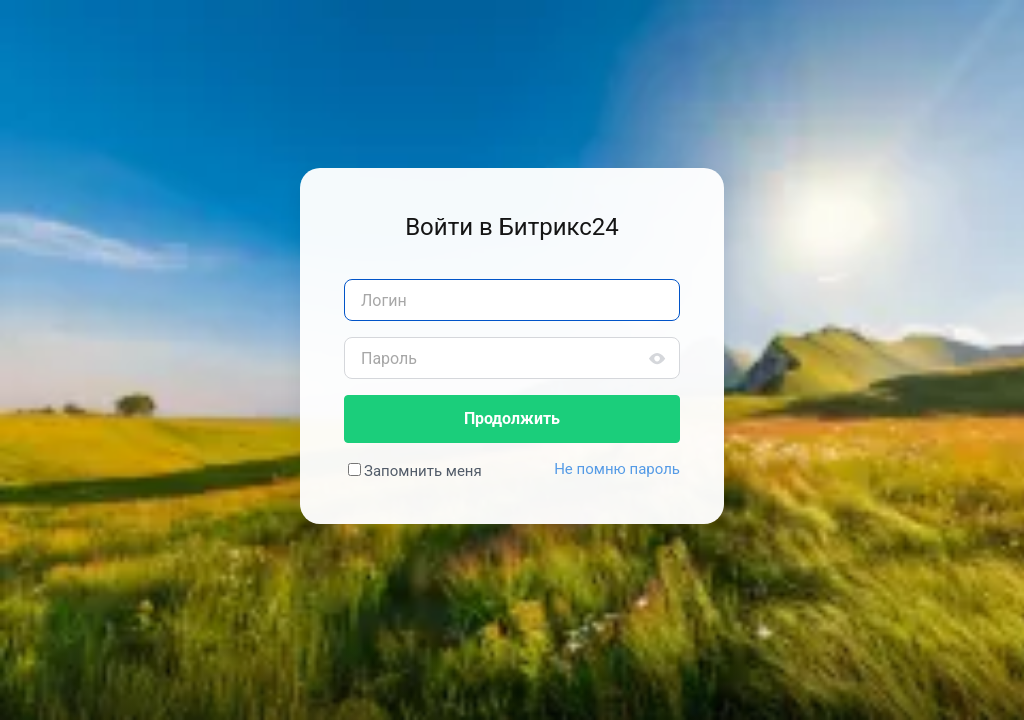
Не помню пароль (617, 469)
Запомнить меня (423, 471)
